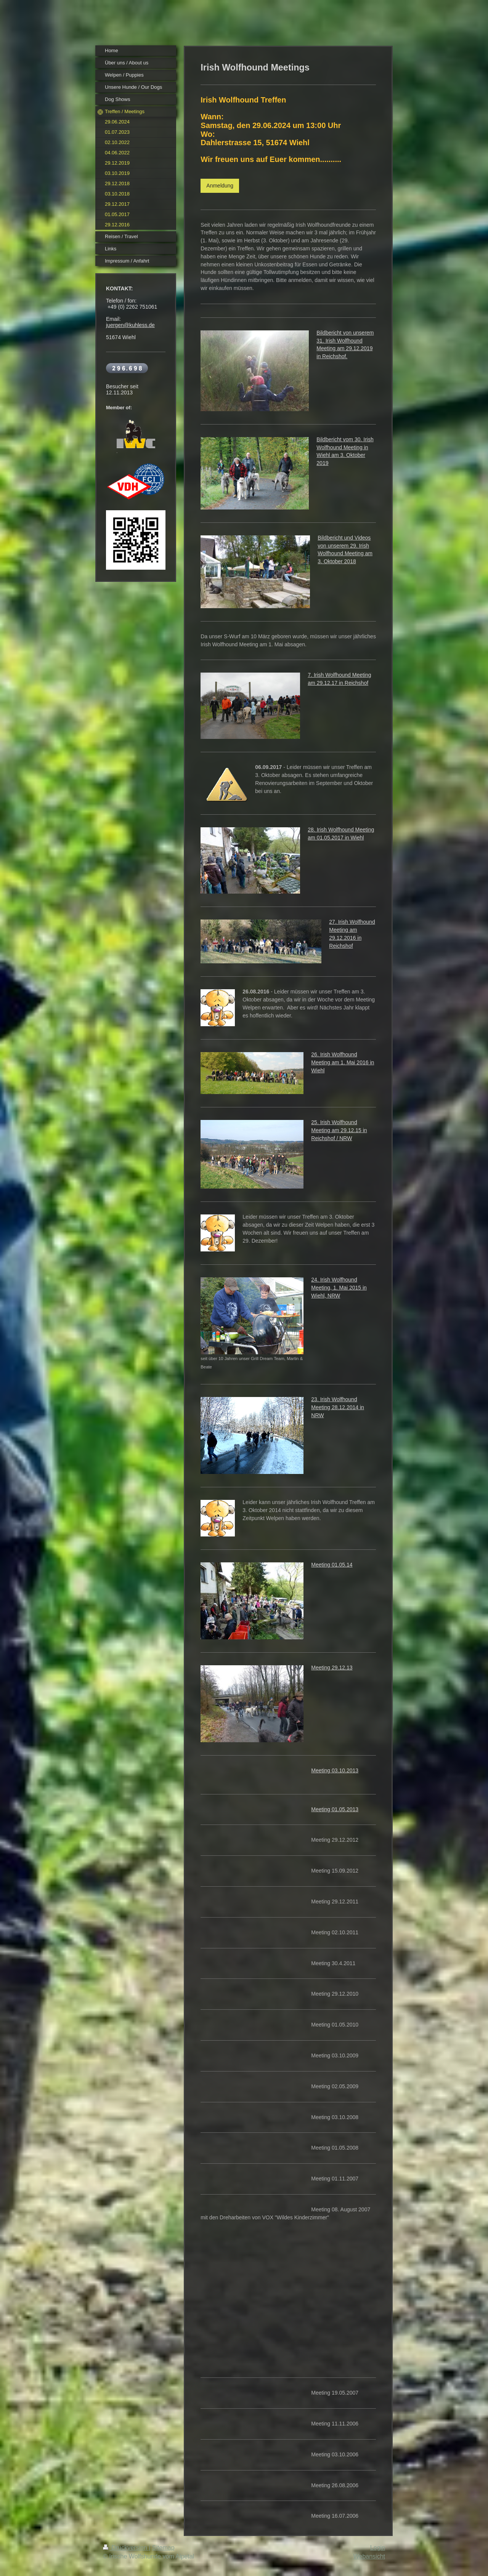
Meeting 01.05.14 (331, 1565)
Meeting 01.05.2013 (334, 1809)
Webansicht (369, 2556)
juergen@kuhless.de (130, 325)
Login (377, 2547)
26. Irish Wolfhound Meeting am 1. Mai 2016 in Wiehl (342, 1062)
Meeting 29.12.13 (331, 1667)
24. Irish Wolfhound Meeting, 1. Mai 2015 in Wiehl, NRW (339, 1288)
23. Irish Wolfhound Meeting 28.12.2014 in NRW (337, 1407)
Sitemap (163, 2547)
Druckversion (126, 2547)
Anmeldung (219, 186)
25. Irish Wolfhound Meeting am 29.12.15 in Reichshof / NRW (339, 1130)
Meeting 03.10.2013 (334, 1770)
